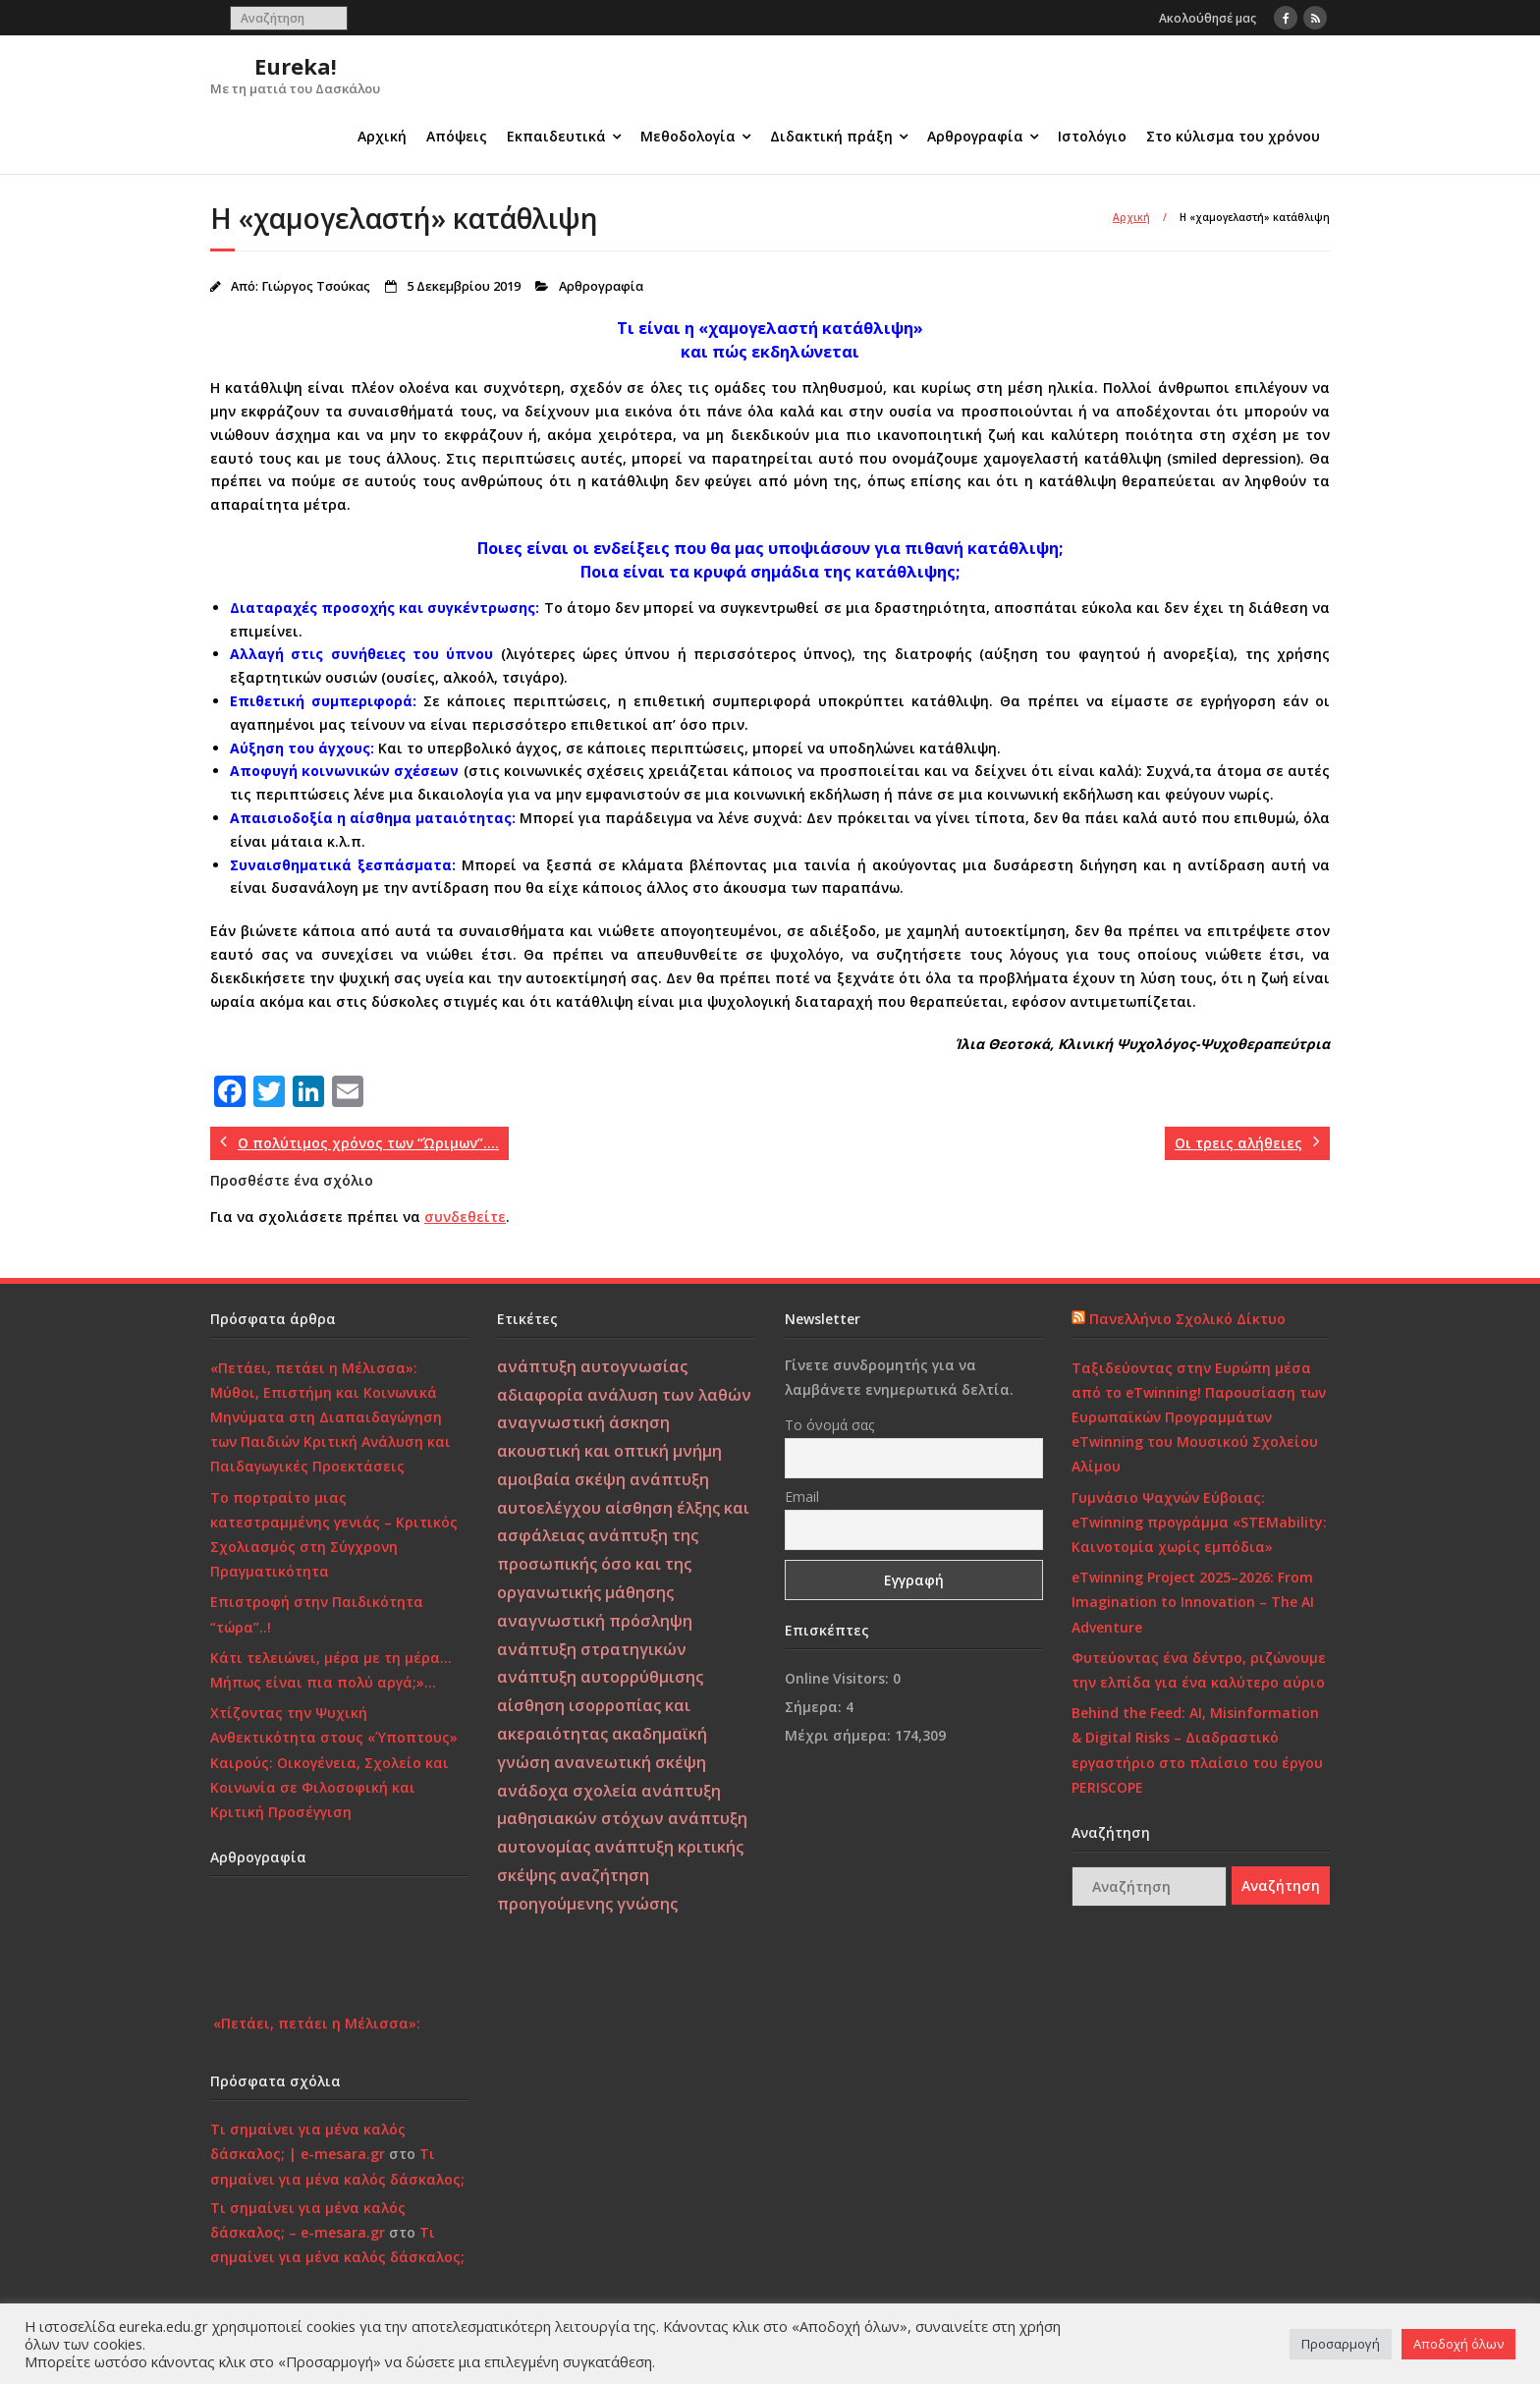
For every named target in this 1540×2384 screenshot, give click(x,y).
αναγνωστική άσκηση (583, 1422)
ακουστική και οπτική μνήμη (609, 1451)
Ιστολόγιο (1092, 136)
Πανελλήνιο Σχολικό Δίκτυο (1187, 1318)
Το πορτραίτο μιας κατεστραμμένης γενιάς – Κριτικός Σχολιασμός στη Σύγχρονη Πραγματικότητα (334, 1534)
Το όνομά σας (829, 1424)
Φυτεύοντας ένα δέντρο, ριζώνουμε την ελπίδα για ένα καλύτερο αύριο (1199, 1669)
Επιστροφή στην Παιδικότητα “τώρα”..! (316, 1614)
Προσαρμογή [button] (1340, 2344)
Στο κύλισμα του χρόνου (1233, 136)
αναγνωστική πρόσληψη (594, 1621)
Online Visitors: (839, 1678)
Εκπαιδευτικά (556, 136)
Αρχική (382, 136)
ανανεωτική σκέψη (630, 1762)
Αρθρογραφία (975, 136)
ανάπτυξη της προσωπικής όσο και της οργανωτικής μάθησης (597, 1564)
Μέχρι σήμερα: (840, 1735)
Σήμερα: (815, 1706)
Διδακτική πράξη (831, 136)
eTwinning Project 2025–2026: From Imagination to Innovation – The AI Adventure (1193, 1602)
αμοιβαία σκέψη (561, 1479)
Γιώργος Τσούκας (315, 286)
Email (802, 1496)
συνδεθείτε (465, 1216)
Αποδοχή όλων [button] (1458, 2344)
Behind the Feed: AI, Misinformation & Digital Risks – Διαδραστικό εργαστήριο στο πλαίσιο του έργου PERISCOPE (1197, 1750)
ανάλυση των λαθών (669, 1395)
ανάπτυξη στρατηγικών (592, 1649)
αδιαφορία (540, 1395)
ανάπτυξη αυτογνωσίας (592, 1366)
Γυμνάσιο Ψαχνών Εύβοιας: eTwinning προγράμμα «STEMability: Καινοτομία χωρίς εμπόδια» (1199, 1522)
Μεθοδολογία (688, 136)
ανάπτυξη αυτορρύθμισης (600, 1677)
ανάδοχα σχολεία (567, 1791)
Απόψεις (456, 136)
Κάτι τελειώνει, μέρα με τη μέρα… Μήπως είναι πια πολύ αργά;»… (331, 1669)
